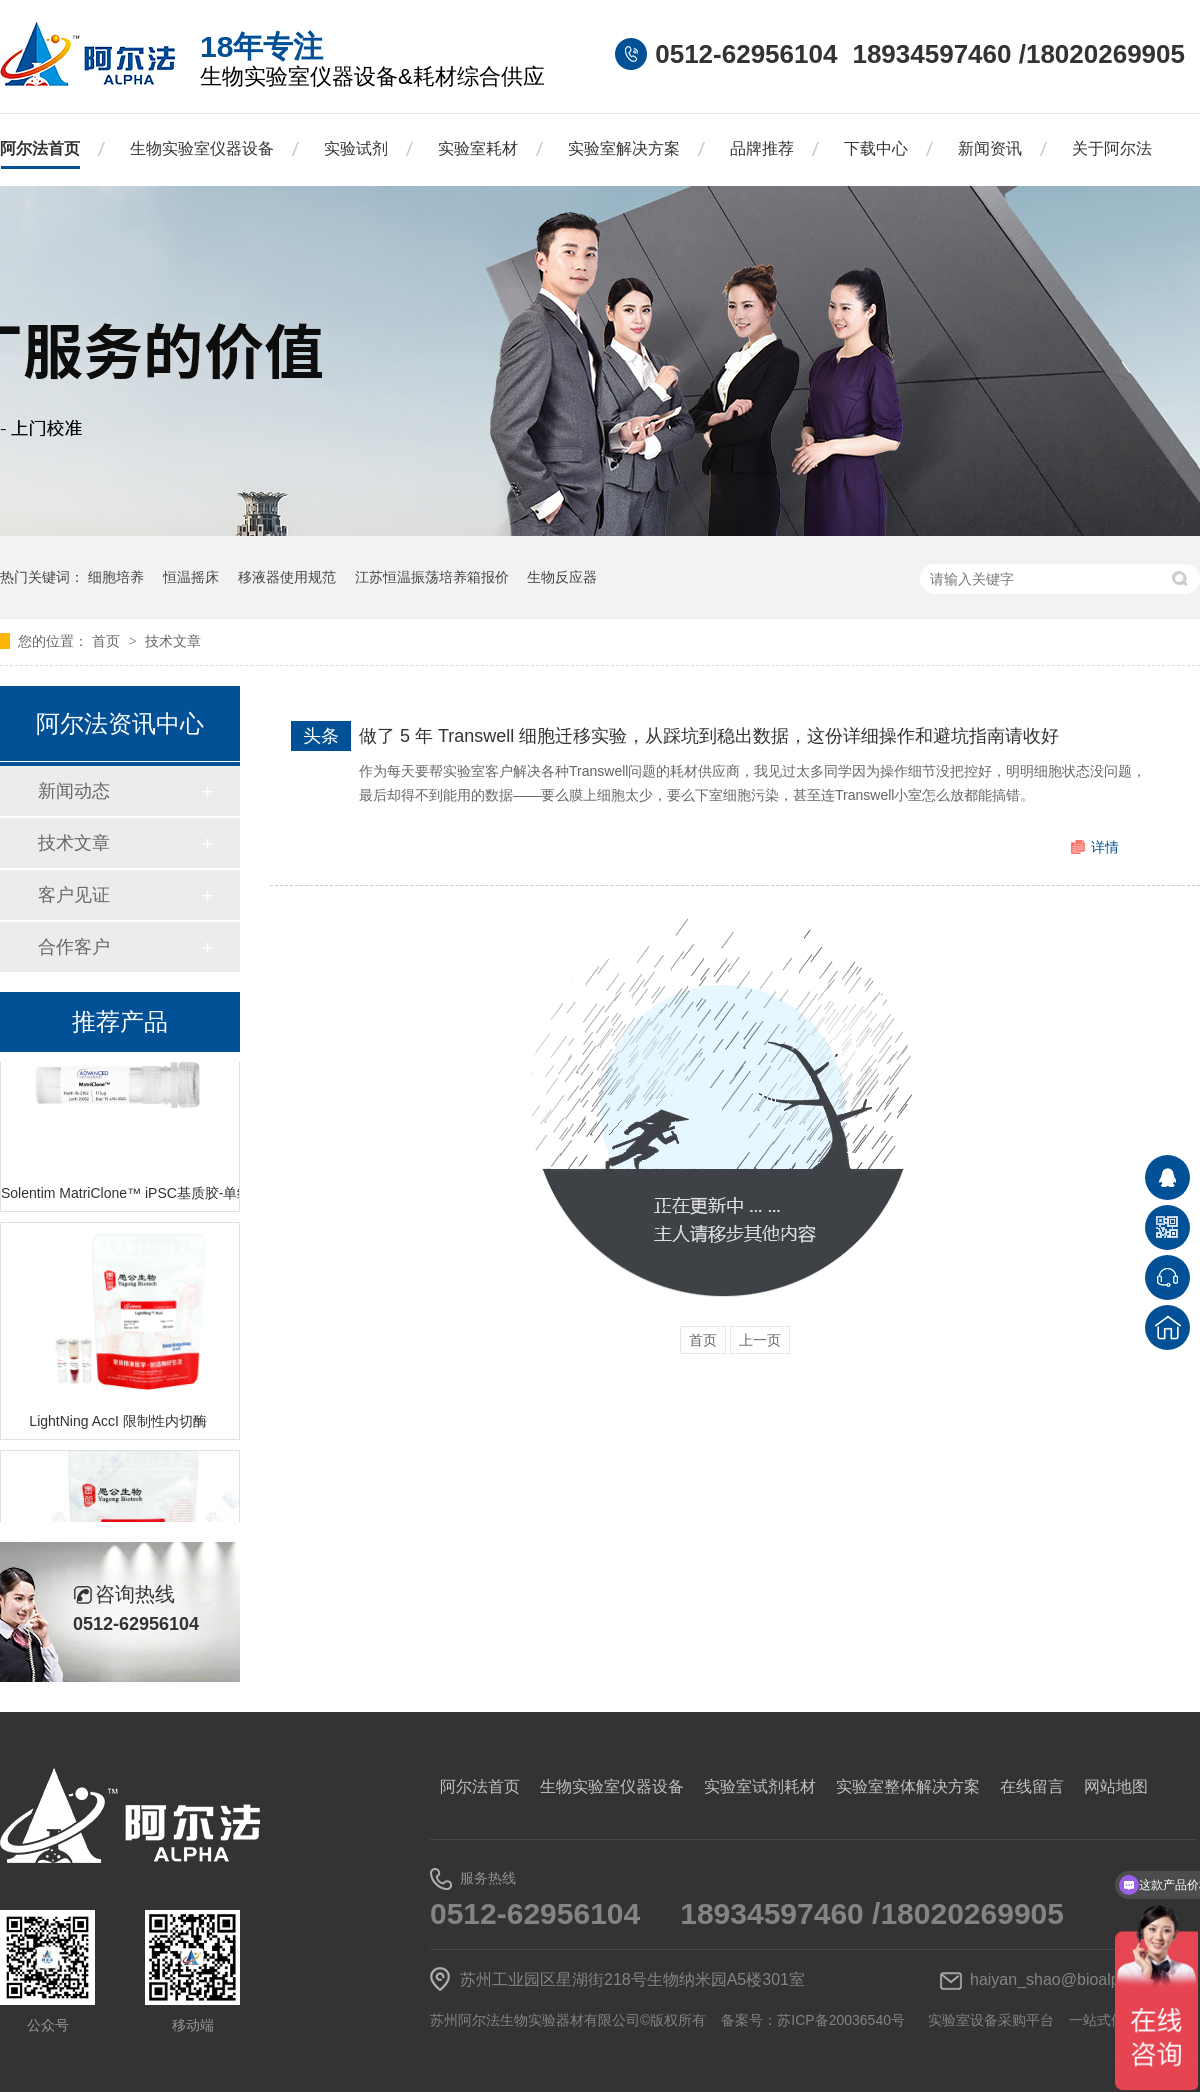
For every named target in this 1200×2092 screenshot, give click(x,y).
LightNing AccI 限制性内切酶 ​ (119, 1423)
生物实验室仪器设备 (202, 148)
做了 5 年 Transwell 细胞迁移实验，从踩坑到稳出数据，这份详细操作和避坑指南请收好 (709, 736)
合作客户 (74, 947)
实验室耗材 (478, 148)
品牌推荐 (762, 148)
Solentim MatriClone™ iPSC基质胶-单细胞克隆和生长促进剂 (120, 1195)
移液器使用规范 (287, 577)
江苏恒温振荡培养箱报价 (432, 577)
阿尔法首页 (40, 148)
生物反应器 (562, 577)
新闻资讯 (990, 148)
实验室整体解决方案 (908, 1786)
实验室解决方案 (624, 148)
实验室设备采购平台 (991, 2020)
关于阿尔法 (1112, 148)
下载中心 (876, 148)
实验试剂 (356, 148)
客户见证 (74, 895)
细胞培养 (116, 577)
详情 (1105, 847)
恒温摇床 (191, 577)
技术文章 (173, 641)
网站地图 (1116, 1786)
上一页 (760, 1340)
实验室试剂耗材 (760, 1786)
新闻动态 (74, 791)
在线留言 (1032, 1786)
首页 (108, 641)
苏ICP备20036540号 (841, 2020)
